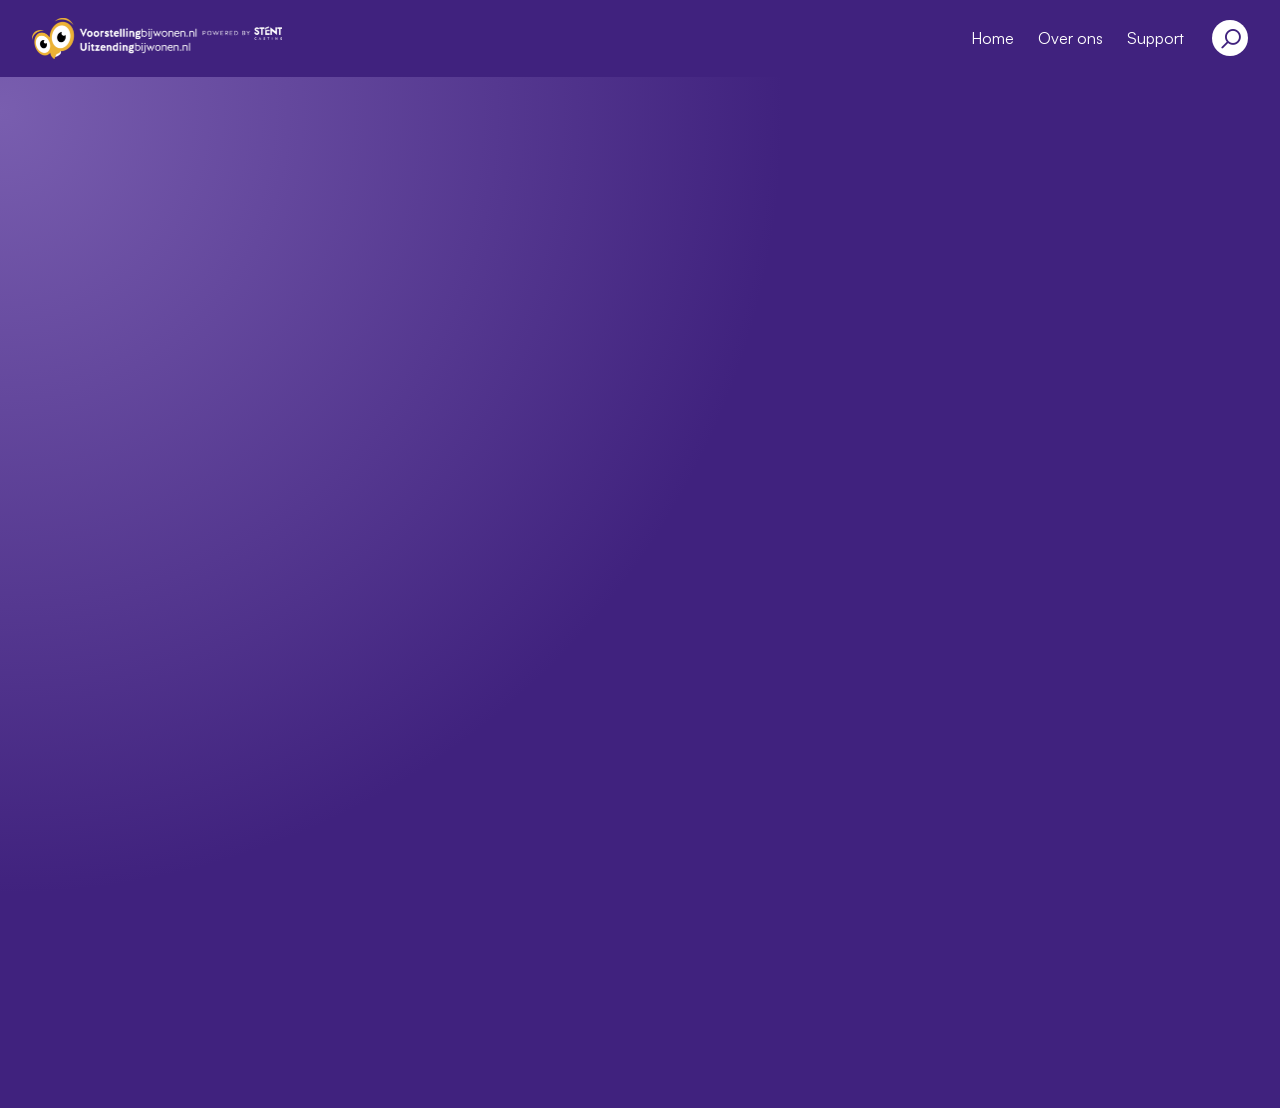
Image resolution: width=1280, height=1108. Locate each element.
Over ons (1070, 38)
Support (1155, 38)
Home (992, 38)
